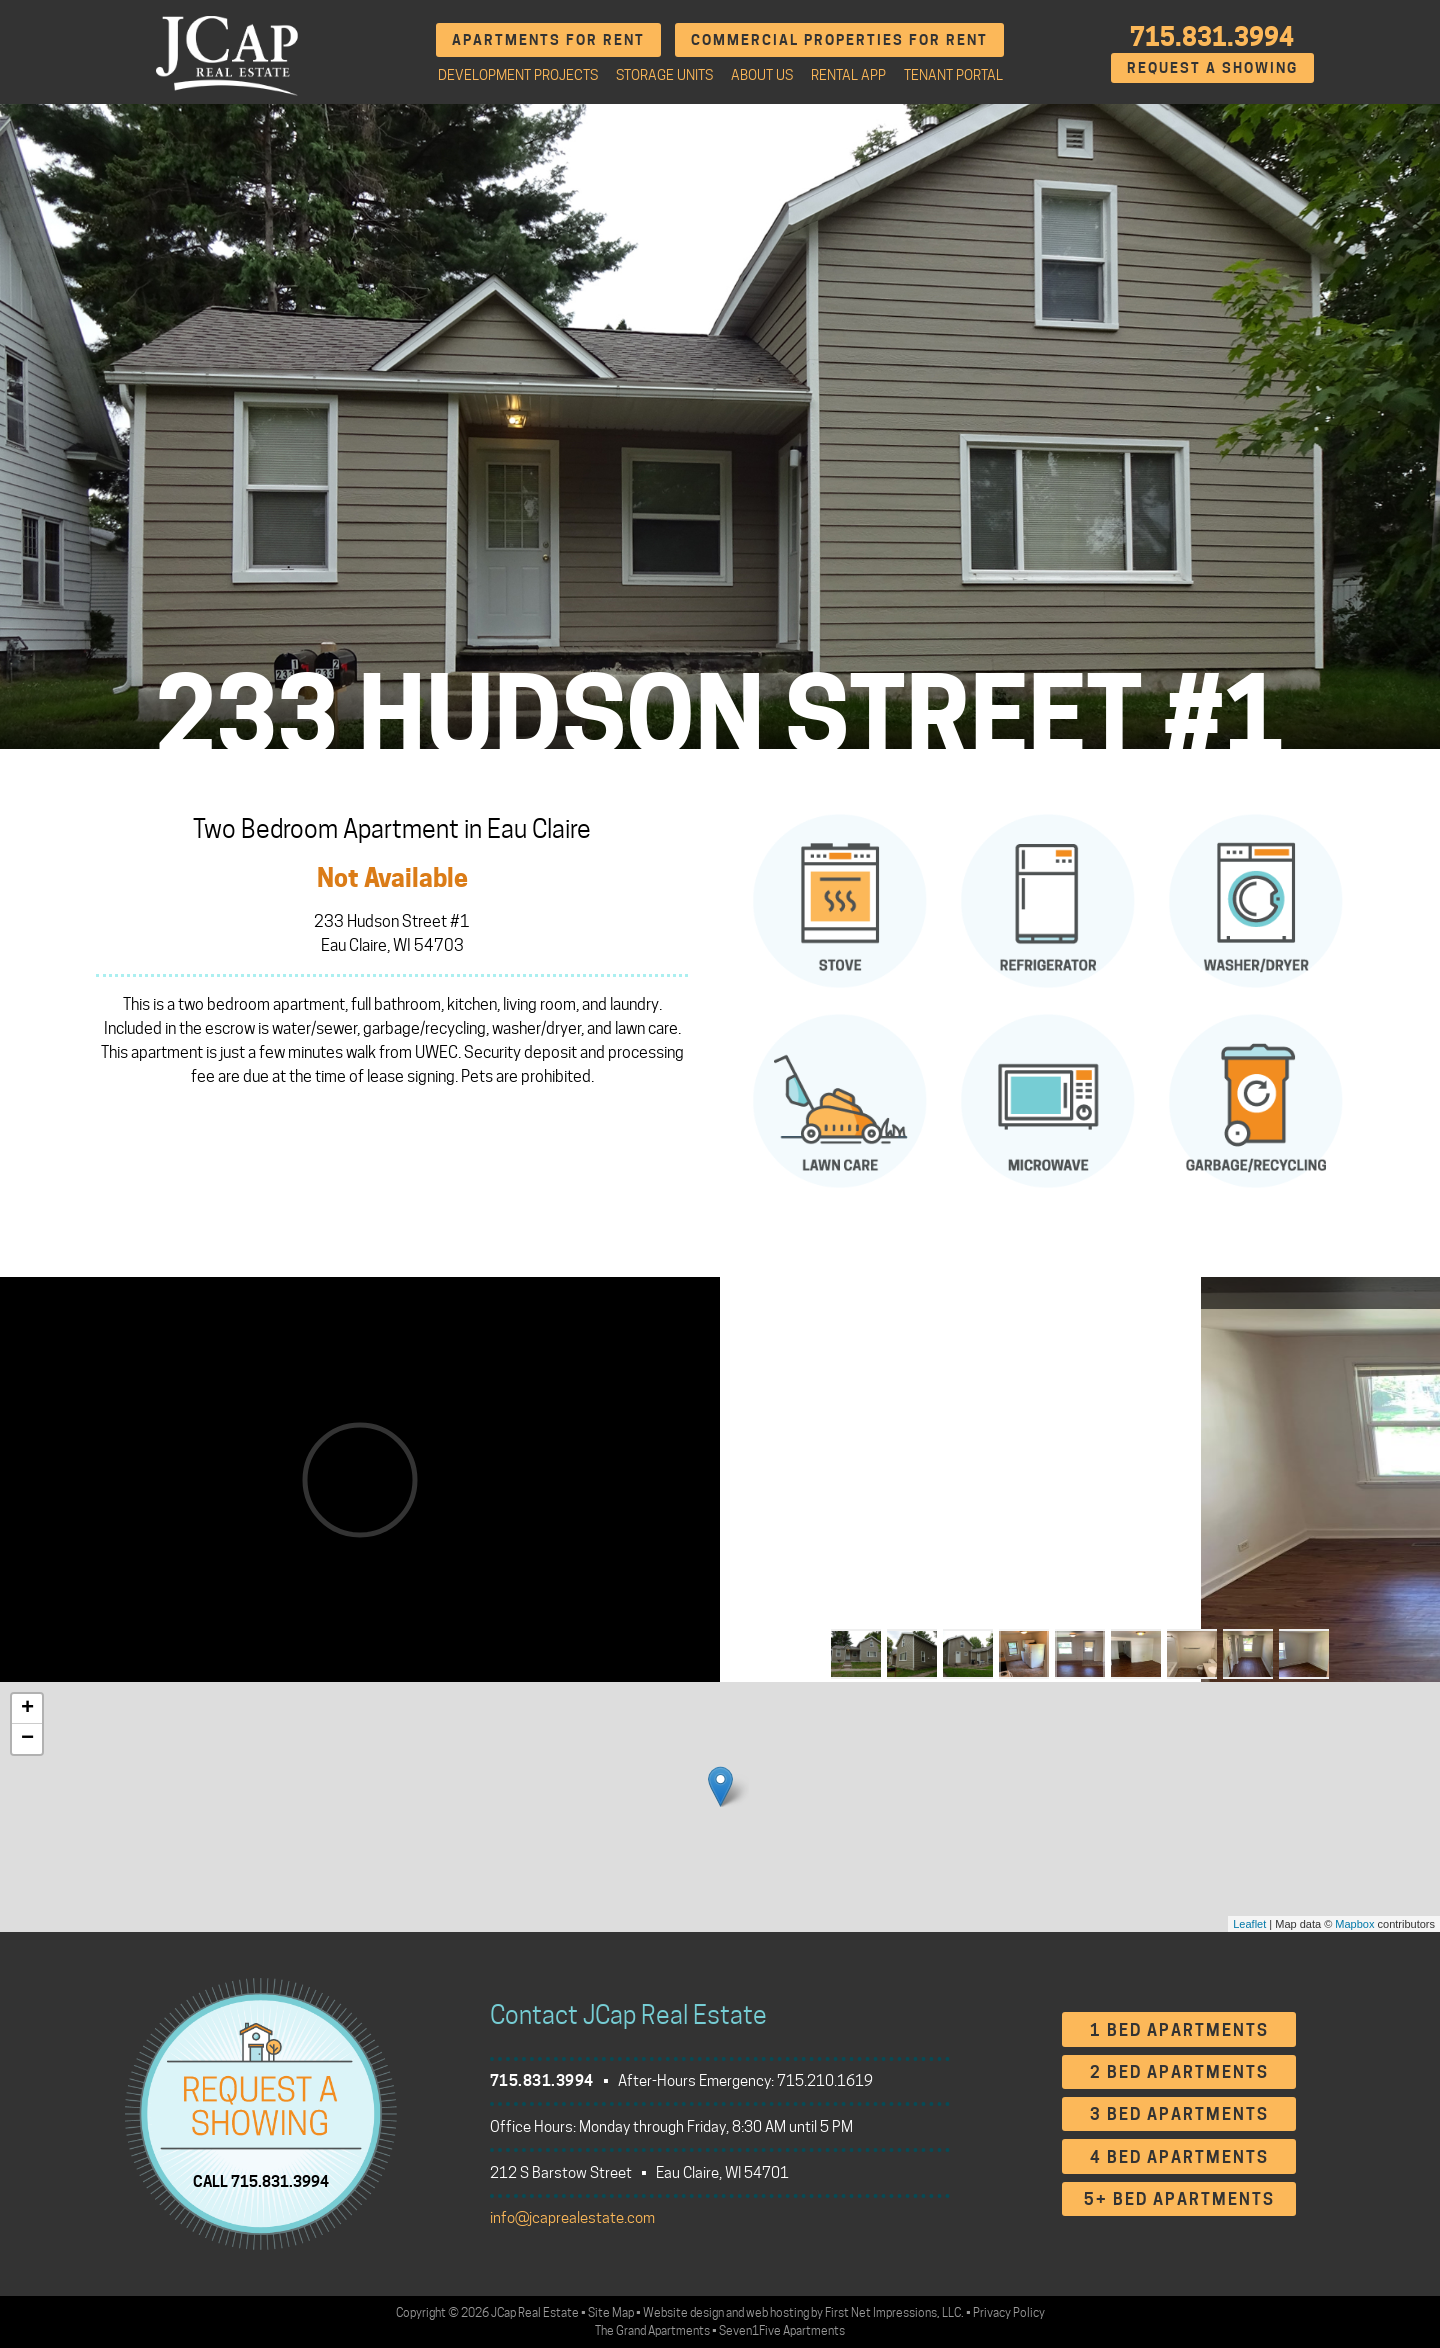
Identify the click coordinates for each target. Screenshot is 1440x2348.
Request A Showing (1212, 67)
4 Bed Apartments (1179, 2157)
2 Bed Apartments (1179, 2072)
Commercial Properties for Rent (839, 39)
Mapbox (1354, 1924)
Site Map (611, 2312)
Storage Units (664, 75)
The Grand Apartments (652, 2330)
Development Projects (518, 75)
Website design (683, 2312)
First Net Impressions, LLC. (894, 2312)
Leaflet (1249, 1924)
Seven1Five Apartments (782, 2330)
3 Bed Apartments (1179, 2114)
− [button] (27, 1739)
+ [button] (27, 1709)
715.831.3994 (1212, 37)
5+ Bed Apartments (1179, 2199)
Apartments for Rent (548, 39)
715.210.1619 (825, 2081)
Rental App (848, 75)
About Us (762, 75)
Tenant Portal (953, 75)
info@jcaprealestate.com (572, 2218)
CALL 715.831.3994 (261, 2182)
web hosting (777, 2312)
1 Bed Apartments (1179, 2030)
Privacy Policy (1009, 2312)
